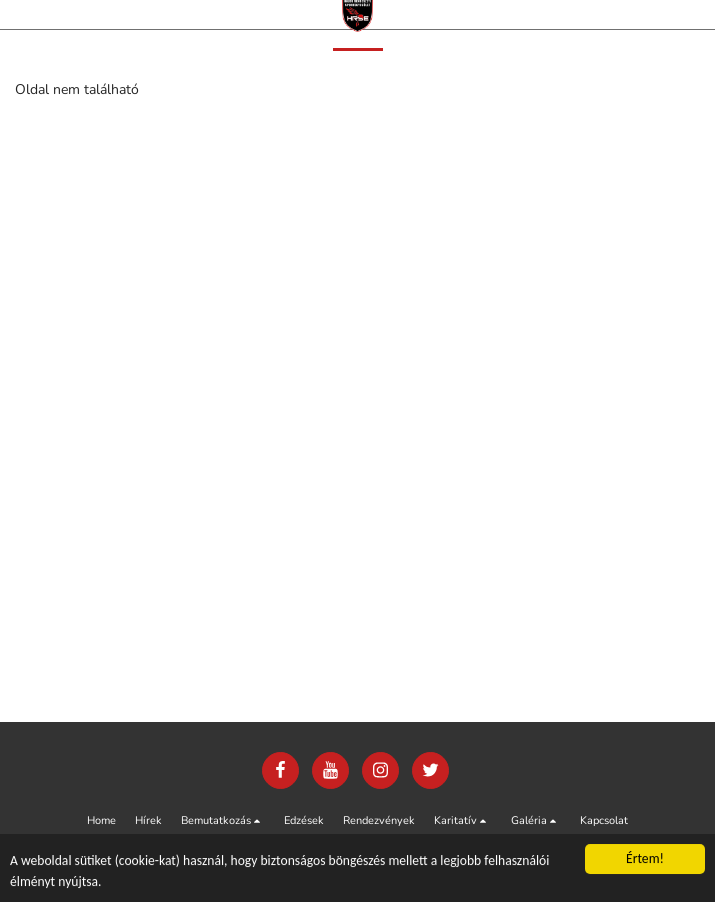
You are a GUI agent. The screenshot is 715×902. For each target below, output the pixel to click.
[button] (223, 821)
